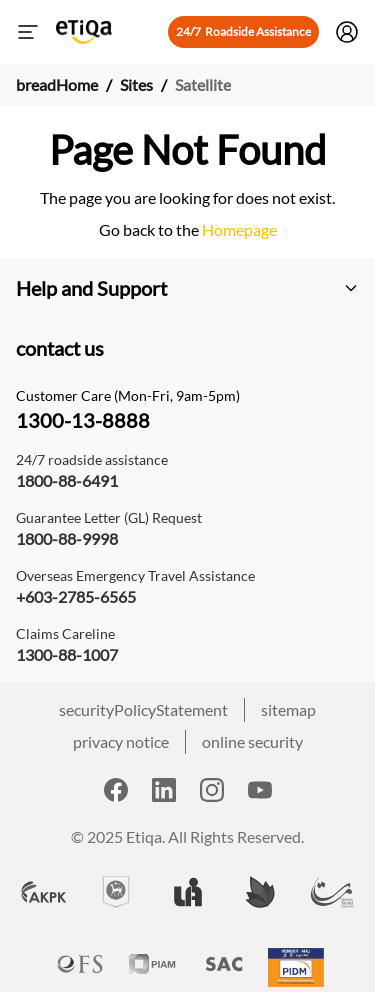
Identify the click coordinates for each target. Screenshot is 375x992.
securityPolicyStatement (143, 709)
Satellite (203, 84)
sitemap (288, 709)
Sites (136, 84)
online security (252, 741)
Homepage (238, 229)
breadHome (57, 84)
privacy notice (121, 741)
